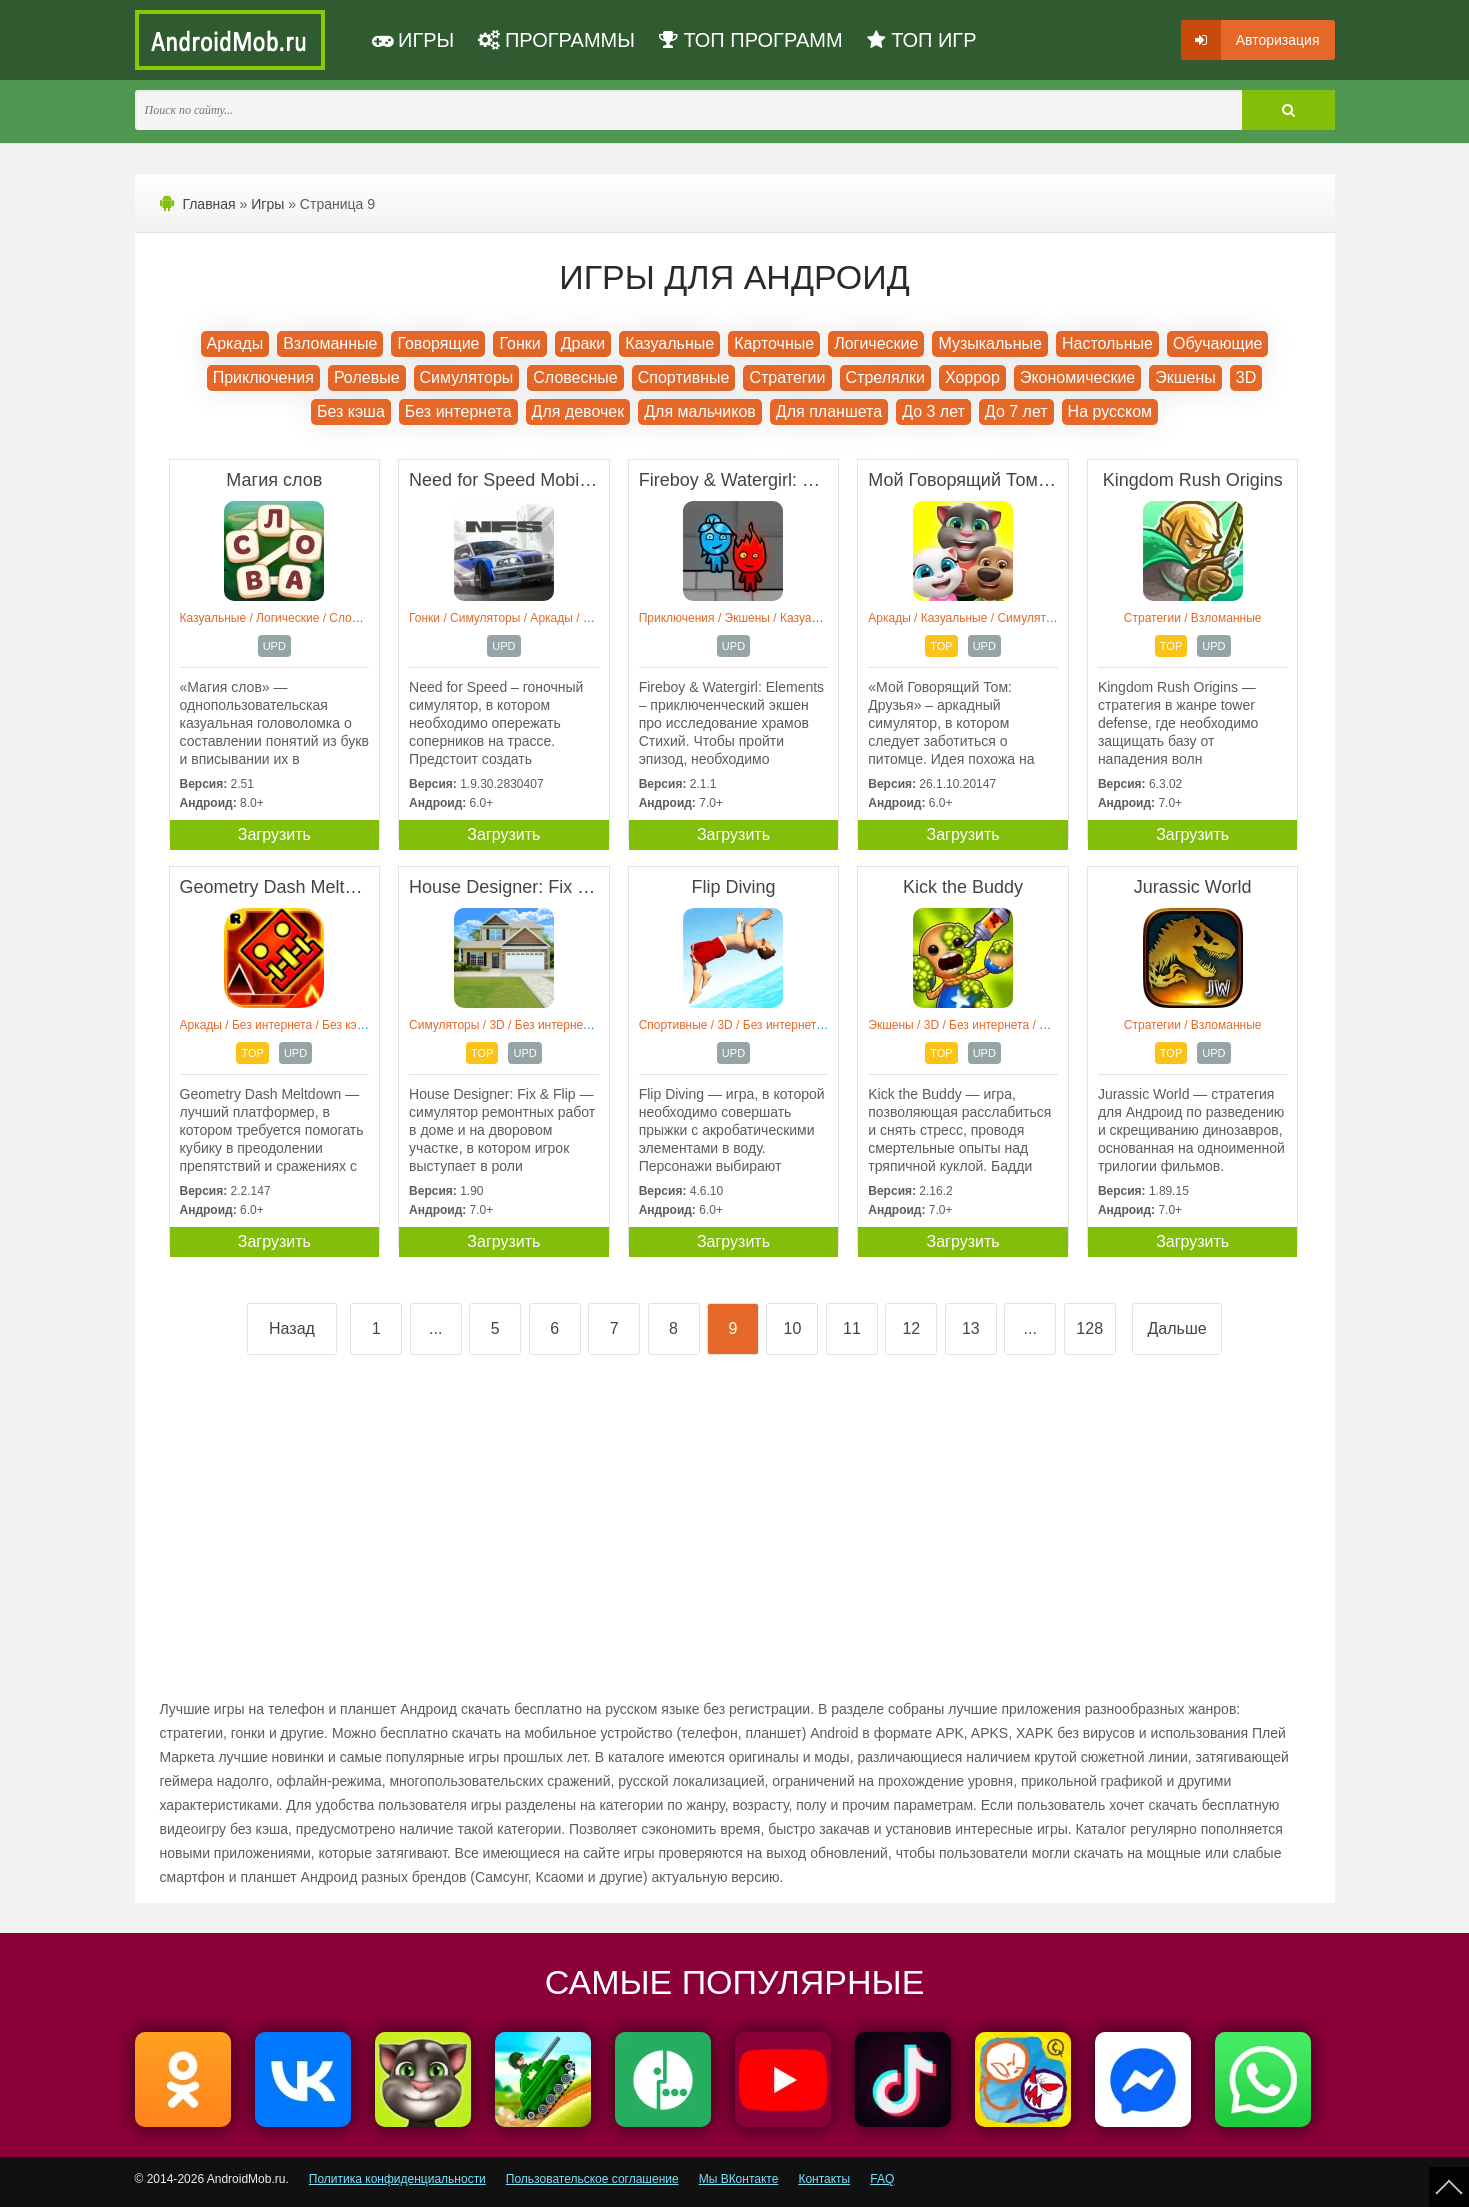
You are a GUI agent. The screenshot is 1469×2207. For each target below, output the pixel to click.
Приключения (263, 377)
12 (911, 1328)
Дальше (1176, 1328)
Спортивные (684, 377)
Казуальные (669, 343)
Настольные (1107, 343)
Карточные (774, 343)
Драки (583, 343)
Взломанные (330, 343)
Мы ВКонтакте (739, 2179)
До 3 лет (933, 411)
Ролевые (367, 377)
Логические (876, 343)
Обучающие (1218, 343)
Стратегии (787, 377)
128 (1089, 1328)
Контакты (824, 2179)
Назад (292, 1328)
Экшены (1185, 377)
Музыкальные (990, 343)
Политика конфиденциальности (397, 2179)
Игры (267, 204)
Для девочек (578, 411)
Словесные (575, 377)
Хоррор (972, 377)
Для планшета (829, 411)
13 (971, 1328)
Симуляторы (467, 377)
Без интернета (458, 411)
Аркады (235, 343)
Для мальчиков (700, 411)
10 (793, 1328)
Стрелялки (885, 377)
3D (1246, 377)
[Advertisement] (447, 1543)
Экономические (1077, 377)
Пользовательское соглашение (592, 2179)
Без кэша (351, 411)
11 (852, 1328)
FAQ (882, 2179)
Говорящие (438, 343)
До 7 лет (1016, 411)
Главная (208, 204)
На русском (1110, 411)
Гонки (519, 343)
